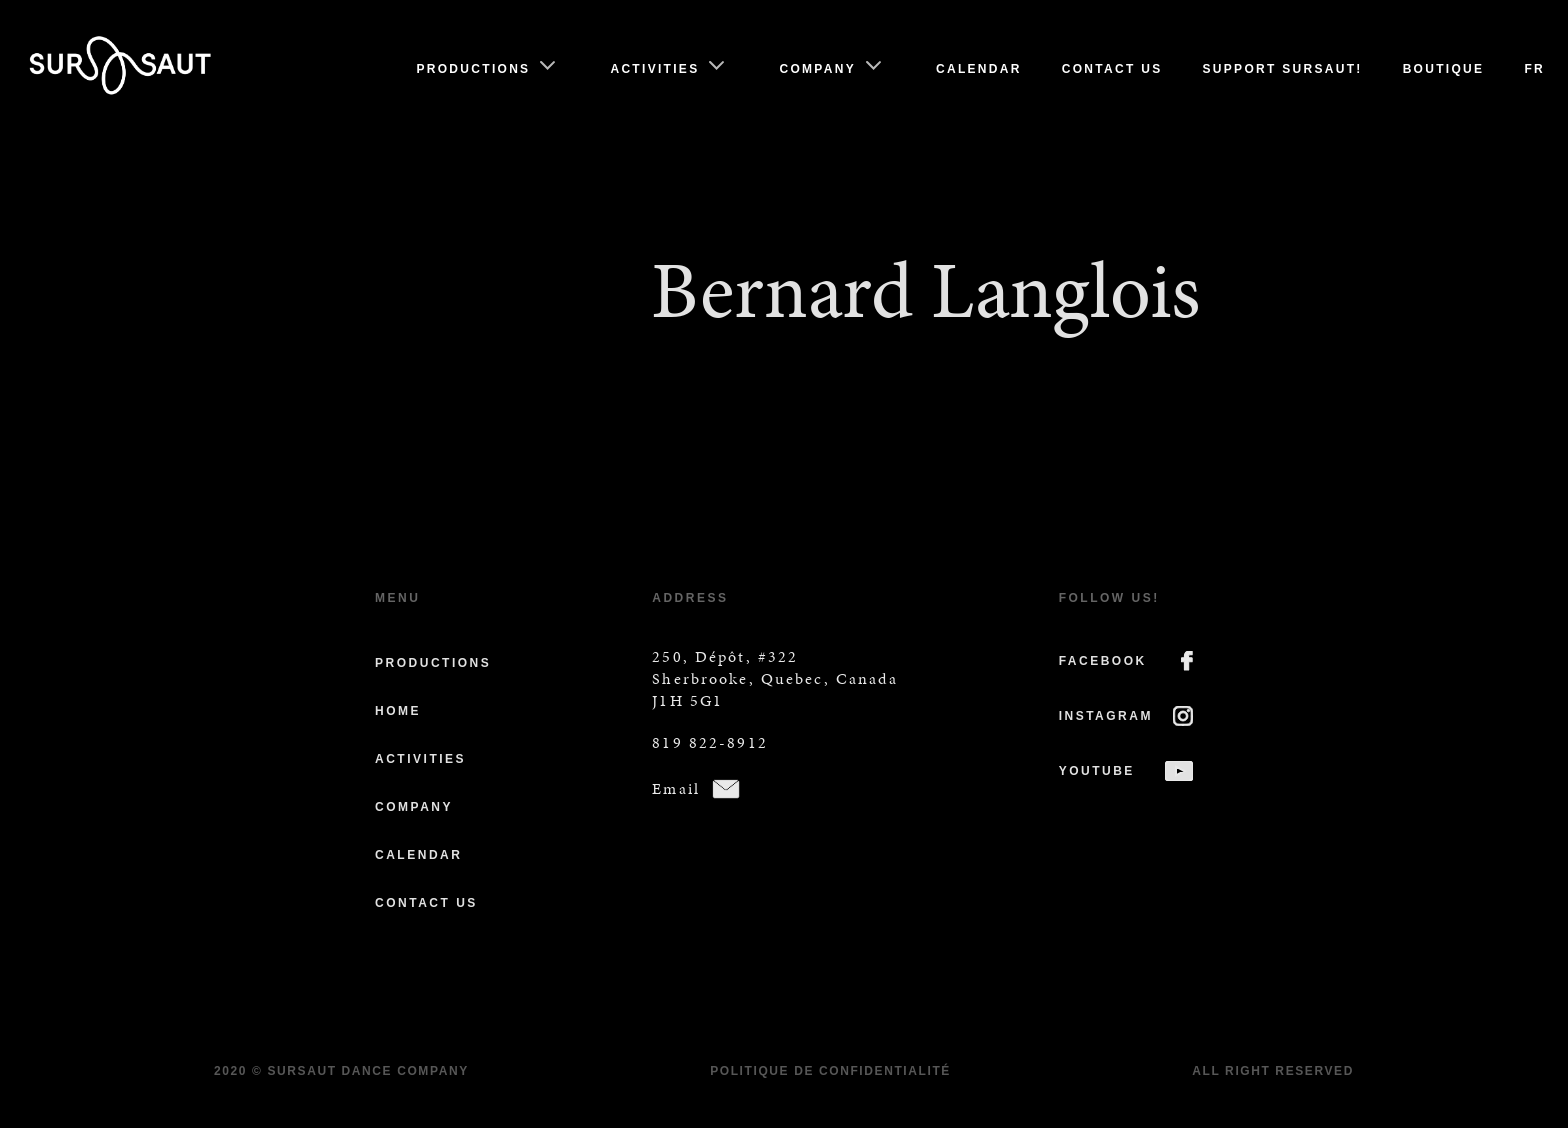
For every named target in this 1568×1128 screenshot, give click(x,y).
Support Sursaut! (1283, 69)
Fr (1534, 69)
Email (676, 788)
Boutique (1444, 69)
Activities (654, 69)
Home (398, 711)
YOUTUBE (1097, 771)
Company (817, 69)
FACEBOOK (1103, 661)
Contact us (1112, 69)
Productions (473, 69)
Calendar (979, 69)
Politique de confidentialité (830, 1071)
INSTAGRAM (1106, 716)
